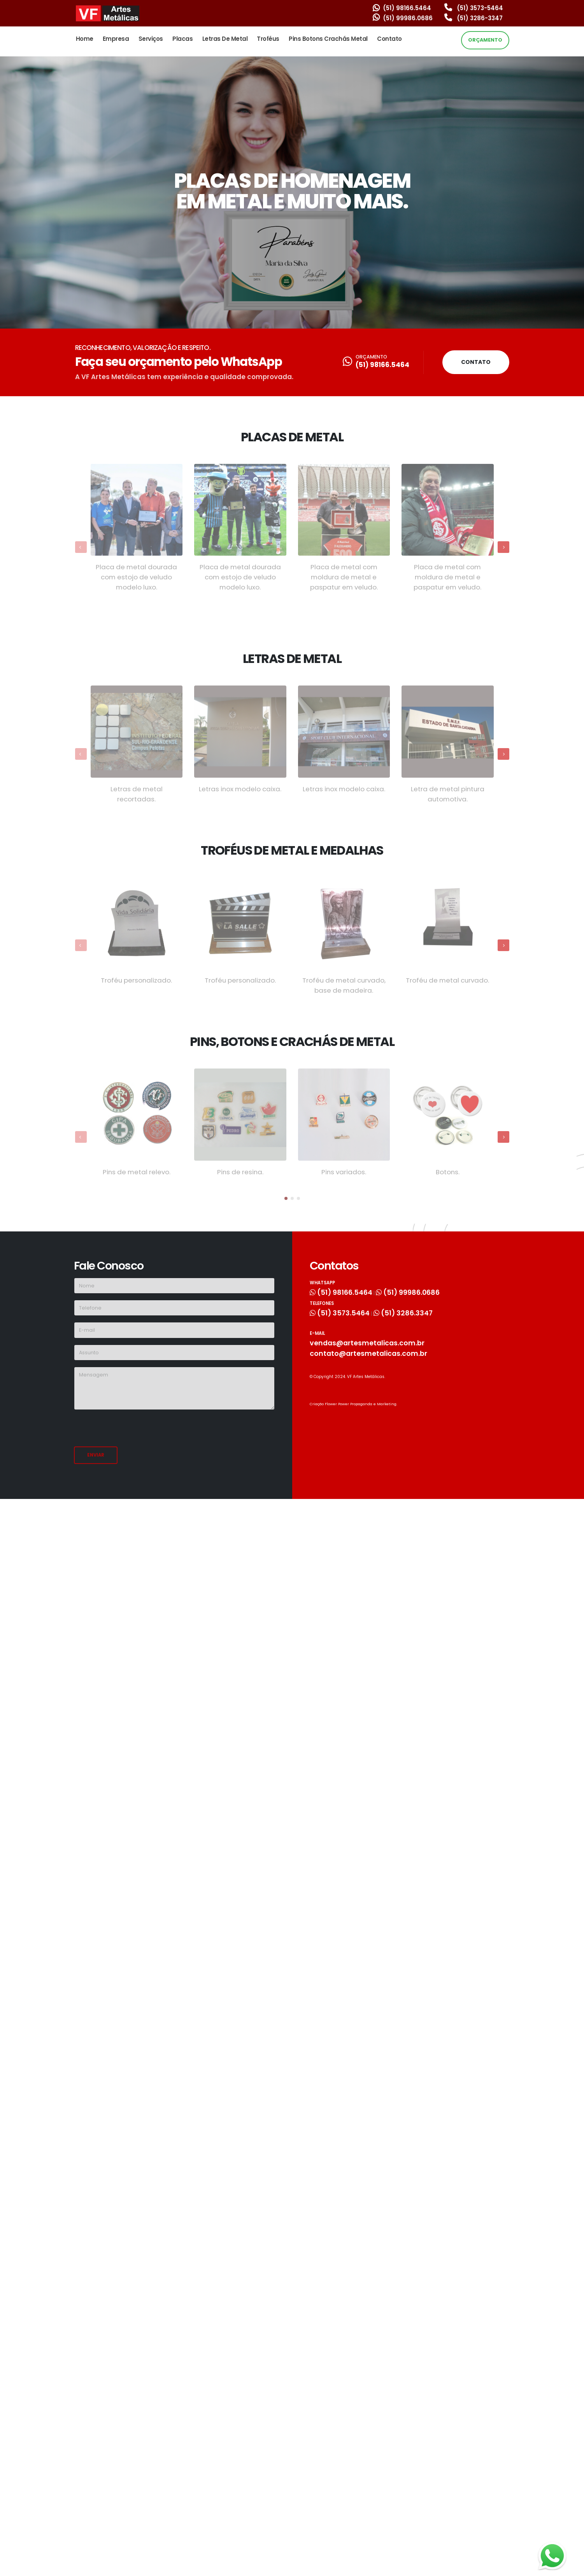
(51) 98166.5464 (402, 8)
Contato (389, 39)
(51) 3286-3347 (473, 18)
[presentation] (133, 1431)
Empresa (116, 39)
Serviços (151, 39)
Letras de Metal (225, 39)
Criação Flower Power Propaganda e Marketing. (357, 1402)
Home (84, 39)
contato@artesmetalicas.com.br (372, 1352)
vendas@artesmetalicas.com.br (371, 1341)
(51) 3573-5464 (473, 7)
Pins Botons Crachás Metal (328, 39)
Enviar (95, 1455)
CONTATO (476, 362)
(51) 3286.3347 (413, 1312)
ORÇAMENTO (485, 40)
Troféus (268, 39)
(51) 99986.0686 (403, 18)
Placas (182, 39)
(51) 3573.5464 (344, 1312)
